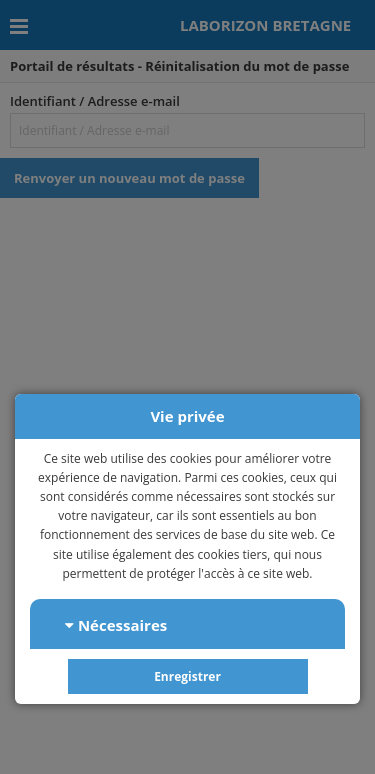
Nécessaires (116, 625)
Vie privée (187, 416)
